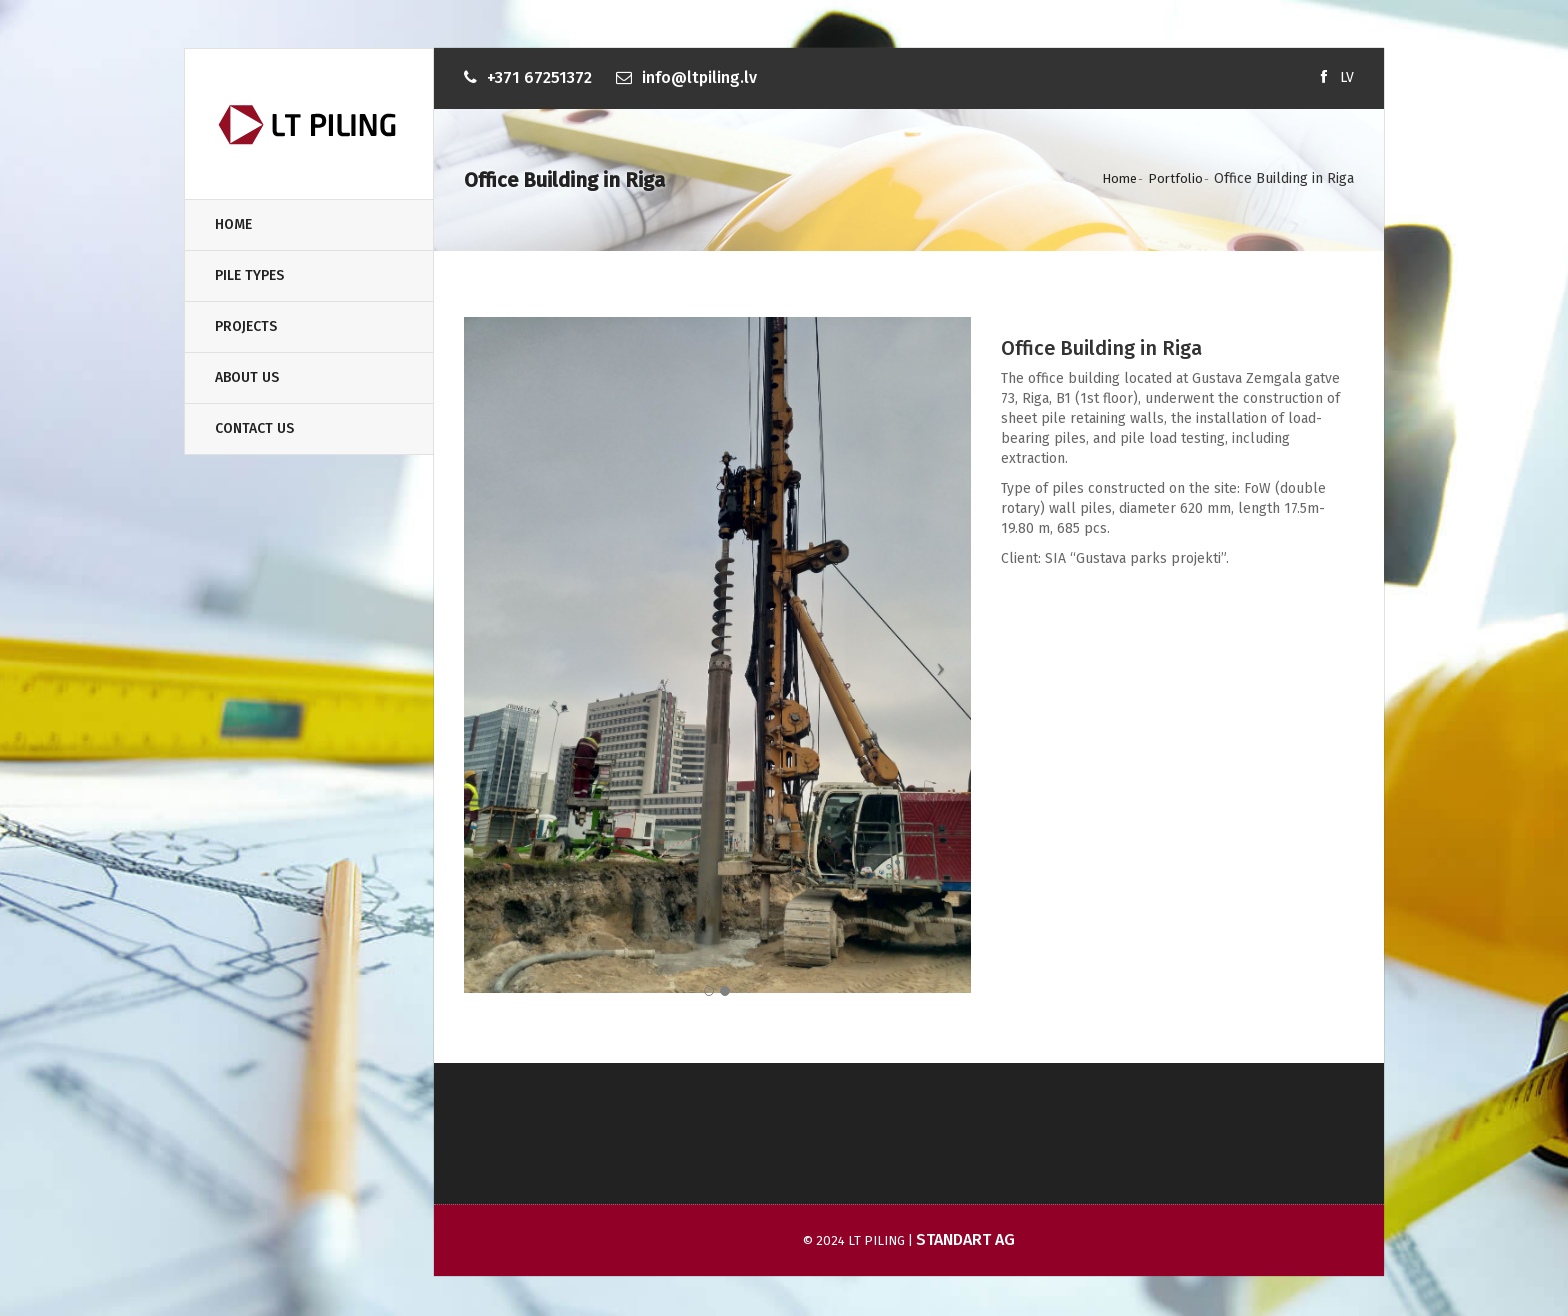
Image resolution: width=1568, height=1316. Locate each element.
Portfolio (1175, 178)
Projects (246, 326)
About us (247, 377)
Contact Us (254, 428)
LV (1347, 77)
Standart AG (965, 1239)
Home (233, 224)
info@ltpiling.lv (699, 77)
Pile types (249, 275)
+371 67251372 (539, 77)
